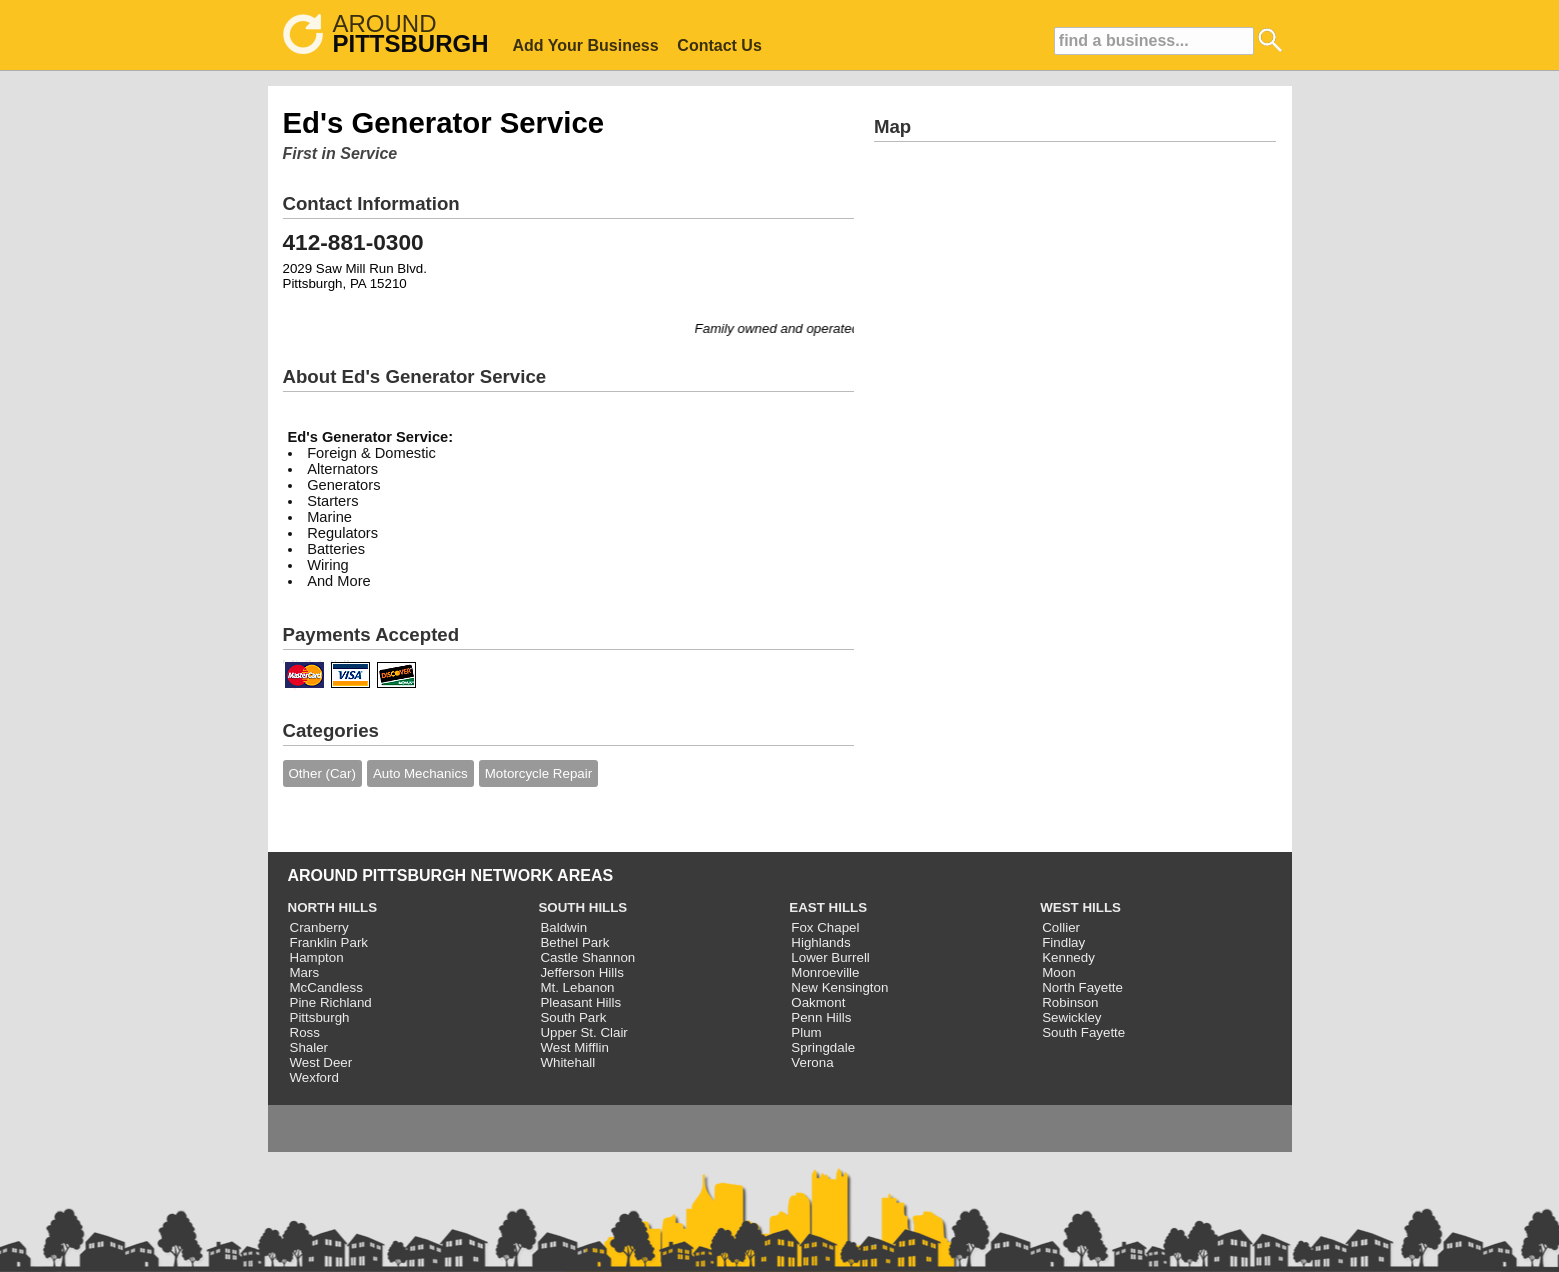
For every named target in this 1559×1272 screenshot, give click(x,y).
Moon (1058, 972)
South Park (573, 1017)
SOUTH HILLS (582, 907)
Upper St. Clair (583, 1032)
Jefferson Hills (581, 972)
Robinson (1070, 1002)
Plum (806, 1032)
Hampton (317, 957)
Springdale (823, 1047)
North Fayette (1082, 987)
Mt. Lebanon (577, 987)
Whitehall (567, 1062)
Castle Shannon (587, 957)
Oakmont (818, 1002)
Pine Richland (331, 1002)
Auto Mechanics (420, 773)
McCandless (326, 987)
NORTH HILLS (333, 907)
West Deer (321, 1062)
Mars (305, 972)
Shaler (309, 1047)
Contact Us (719, 45)
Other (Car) (322, 773)
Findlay (1063, 942)
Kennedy (1068, 957)
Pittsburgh (320, 1017)
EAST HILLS (828, 907)
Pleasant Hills (580, 1002)
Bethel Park (574, 942)
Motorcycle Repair (538, 773)
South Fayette (1083, 1032)
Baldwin (563, 927)
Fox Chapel (825, 927)
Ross (305, 1032)
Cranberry (319, 927)
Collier (1061, 927)
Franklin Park (329, 942)
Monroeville (825, 972)
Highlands (820, 942)
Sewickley (1071, 1017)
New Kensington (839, 987)
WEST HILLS (1080, 907)
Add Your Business (586, 45)
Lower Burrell (830, 957)
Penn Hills (821, 1017)
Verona (812, 1062)
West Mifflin (574, 1047)
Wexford (314, 1077)
